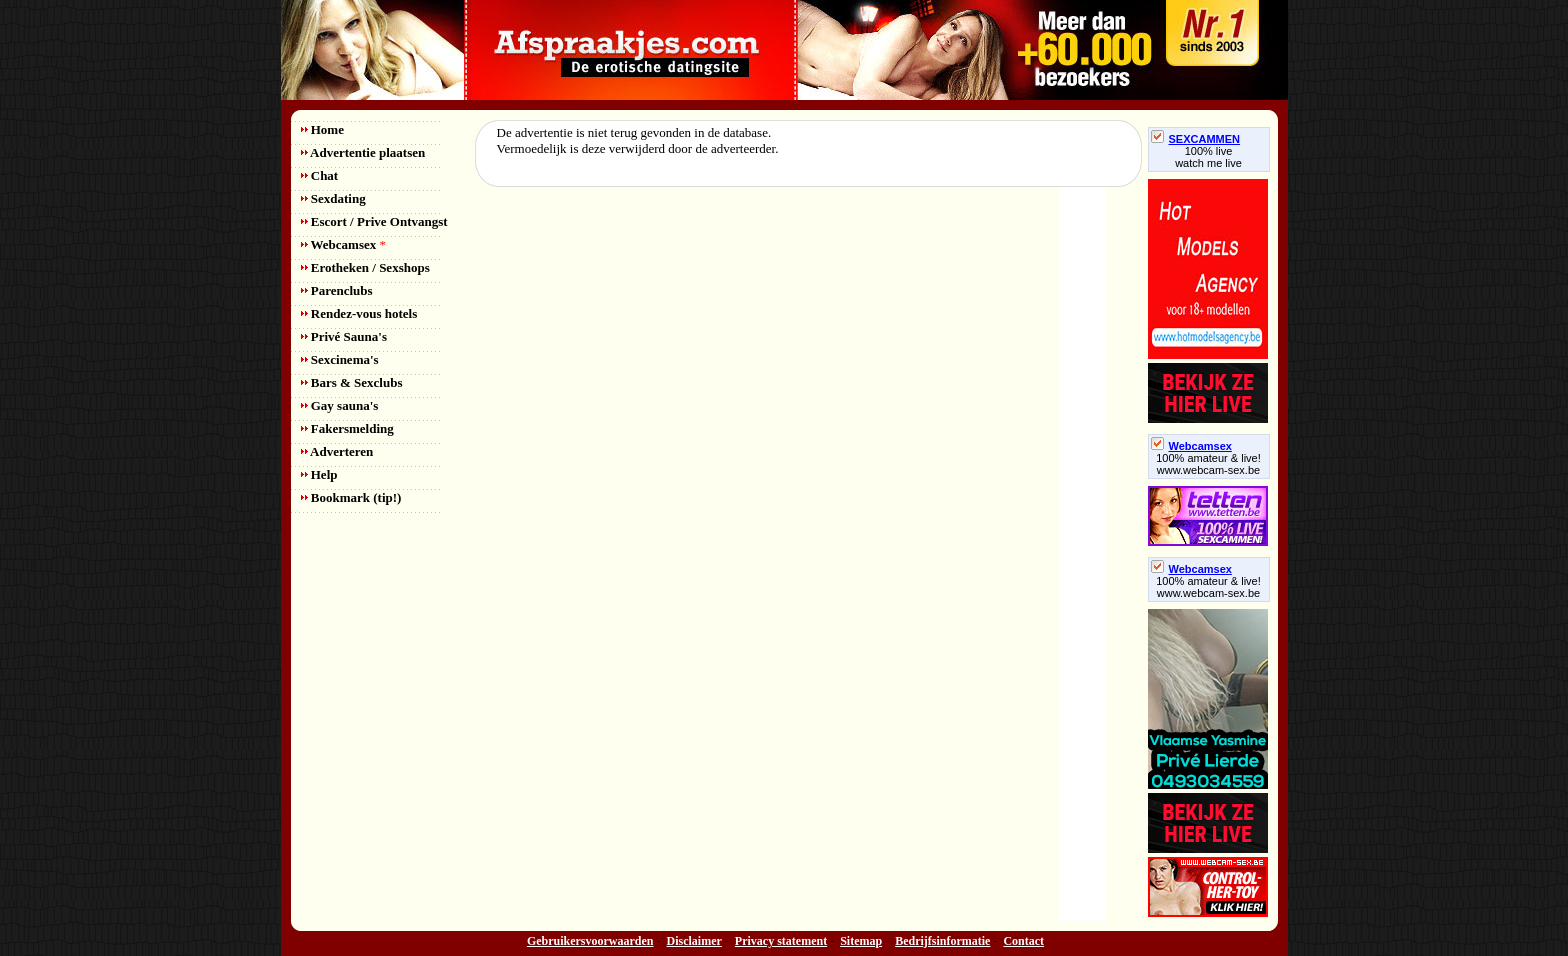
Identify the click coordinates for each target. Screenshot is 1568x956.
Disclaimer (694, 941)
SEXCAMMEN (1196, 139)
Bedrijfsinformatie (942, 941)
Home (322, 129)
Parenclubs (337, 290)
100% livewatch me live (1208, 157)
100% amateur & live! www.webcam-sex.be (1208, 464)
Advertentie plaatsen (363, 152)
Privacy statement (781, 941)
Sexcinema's (340, 359)
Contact (1023, 941)
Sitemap (861, 941)
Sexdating (333, 198)
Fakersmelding (347, 428)
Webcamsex (343, 244)
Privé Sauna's (344, 336)
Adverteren (337, 451)
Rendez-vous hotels (359, 313)
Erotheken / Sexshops (365, 267)
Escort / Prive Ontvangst (374, 221)
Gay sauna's (340, 405)
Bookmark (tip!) (351, 497)
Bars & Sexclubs (352, 382)
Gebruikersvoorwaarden (590, 941)
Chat (320, 175)
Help (319, 474)
